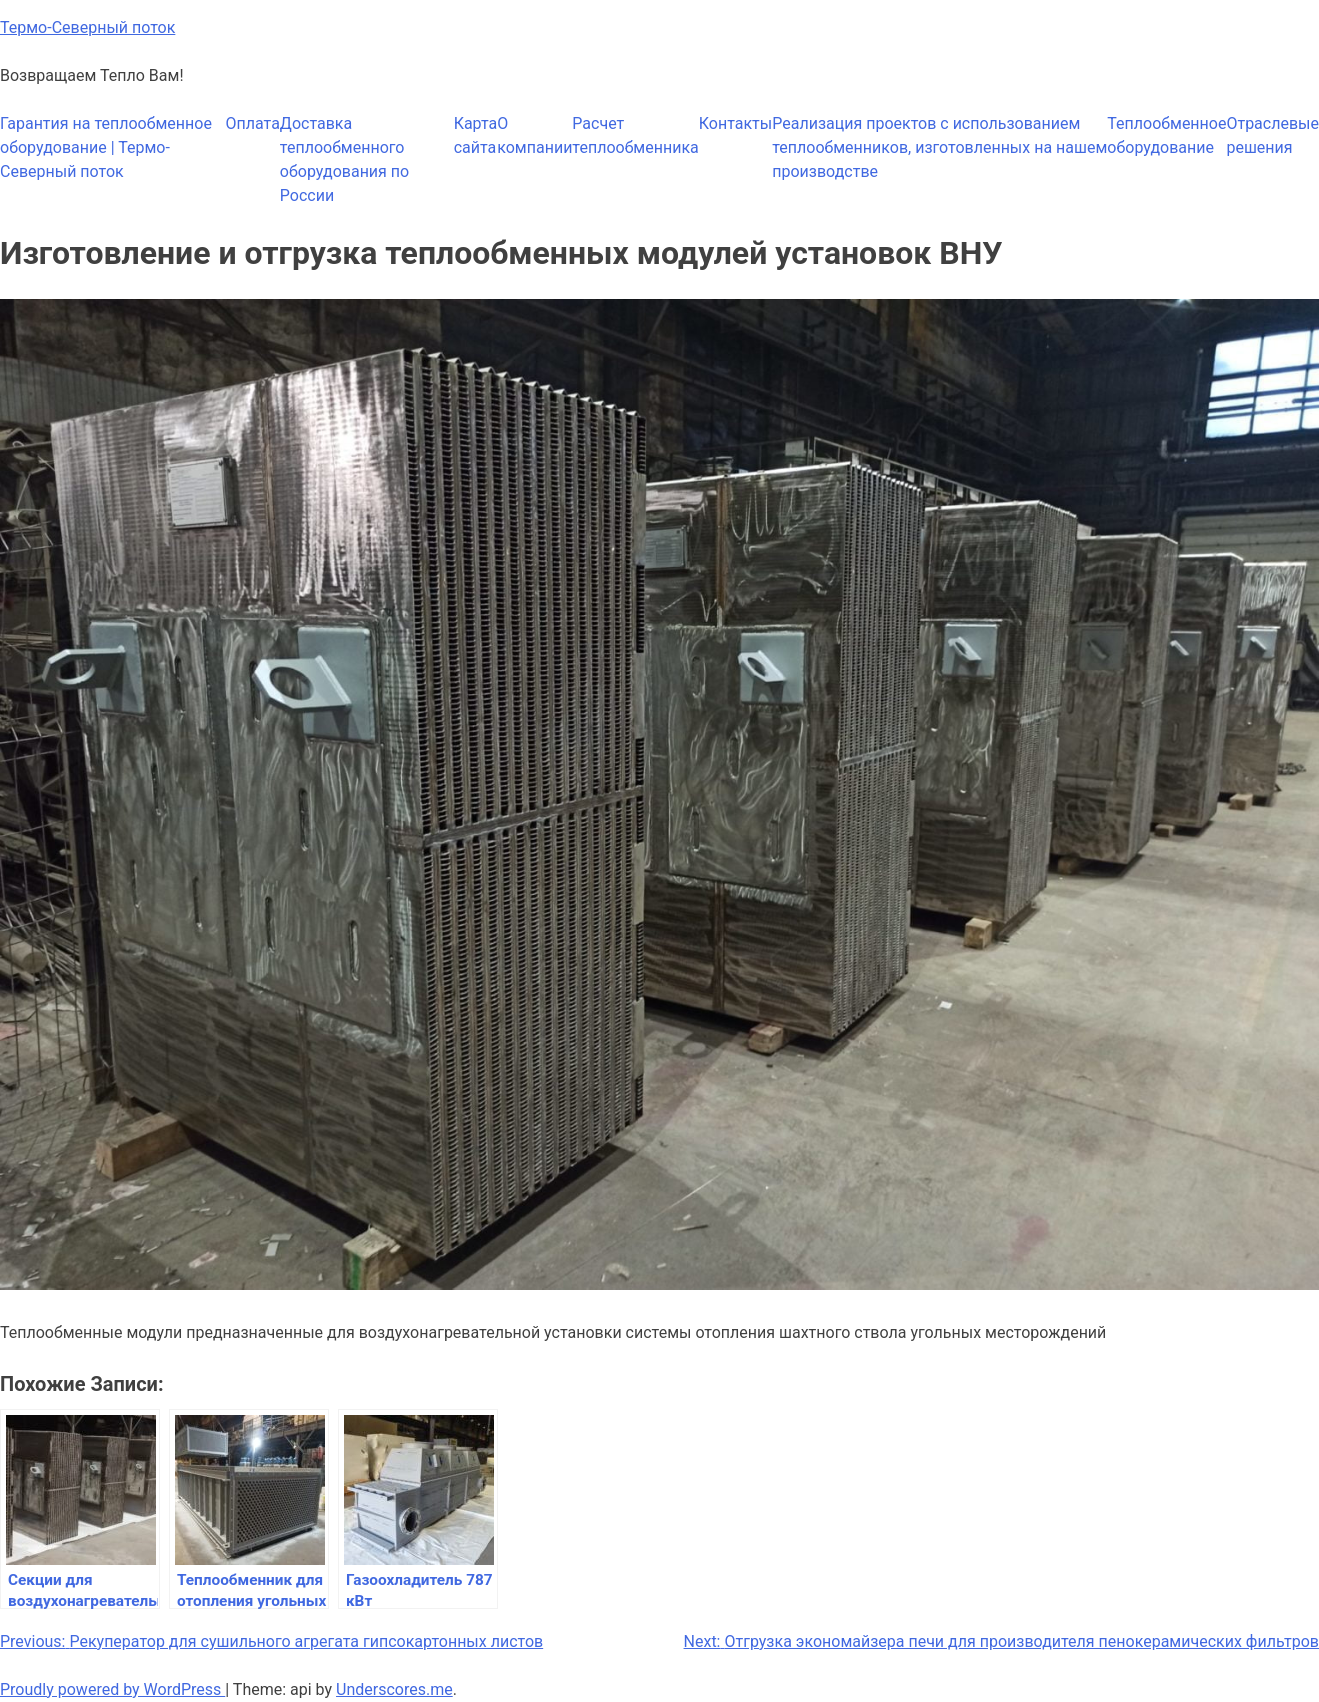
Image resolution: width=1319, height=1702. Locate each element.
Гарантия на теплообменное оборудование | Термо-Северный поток (106, 147)
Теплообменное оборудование (1166, 135)
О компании (534, 135)
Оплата (253, 123)
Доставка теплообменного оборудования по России (344, 159)
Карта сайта (476, 135)
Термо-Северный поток (87, 27)
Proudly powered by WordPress (112, 1689)
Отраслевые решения (1272, 135)
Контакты (735, 123)
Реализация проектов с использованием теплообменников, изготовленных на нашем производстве (939, 147)
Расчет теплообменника (635, 135)
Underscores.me (394, 1689)
